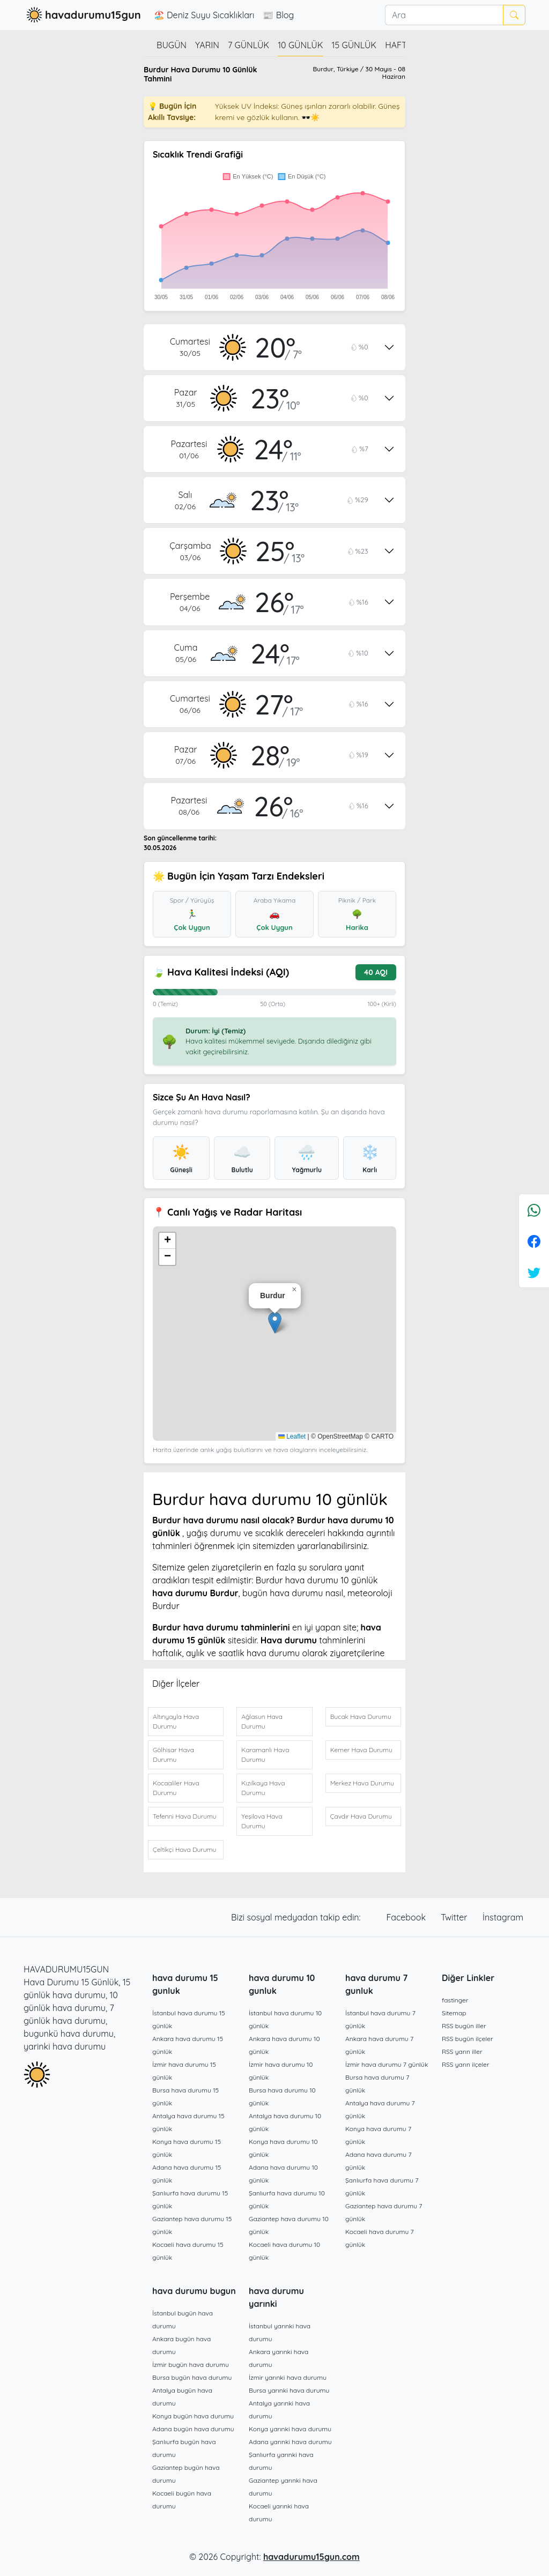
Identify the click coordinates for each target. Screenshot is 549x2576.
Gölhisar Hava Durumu (173, 1754)
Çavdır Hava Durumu (361, 1816)
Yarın (207, 45)
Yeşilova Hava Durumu (261, 1821)
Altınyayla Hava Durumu (176, 1721)
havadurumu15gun (82, 15)
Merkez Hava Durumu (362, 1783)
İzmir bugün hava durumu (190, 2365)
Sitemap (454, 2013)
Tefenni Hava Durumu (185, 1816)
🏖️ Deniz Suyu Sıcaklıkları (204, 15)
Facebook (407, 1917)
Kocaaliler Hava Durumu (176, 1788)
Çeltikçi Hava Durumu (184, 1849)
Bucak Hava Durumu (360, 1717)
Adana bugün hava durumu (193, 2429)
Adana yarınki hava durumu (290, 2442)
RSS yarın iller (462, 2052)
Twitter (455, 1917)
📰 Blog (278, 15)
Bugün (172, 45)
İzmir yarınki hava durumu (288, 2377)
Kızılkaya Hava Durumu (263, 1788)
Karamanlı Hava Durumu (265, 1754)
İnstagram (503, 1917)
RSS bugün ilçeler (467, 2039)
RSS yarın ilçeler (465, 2064)
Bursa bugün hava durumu (192, 2377)
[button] (274, 1323)
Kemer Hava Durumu (361, 1750)
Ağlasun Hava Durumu (262, 1721)
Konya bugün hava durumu (193, 2416)
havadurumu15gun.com (311, 2556)
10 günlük (300, 45)
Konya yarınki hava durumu (290, 2429)
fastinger (455, 2000)
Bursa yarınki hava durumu (289, 2390)
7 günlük (248, 45)
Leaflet (292, 1436)
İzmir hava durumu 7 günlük (386, 2064)
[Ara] (444, 15)
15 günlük (354, 45)
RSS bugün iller (464, 2026)
